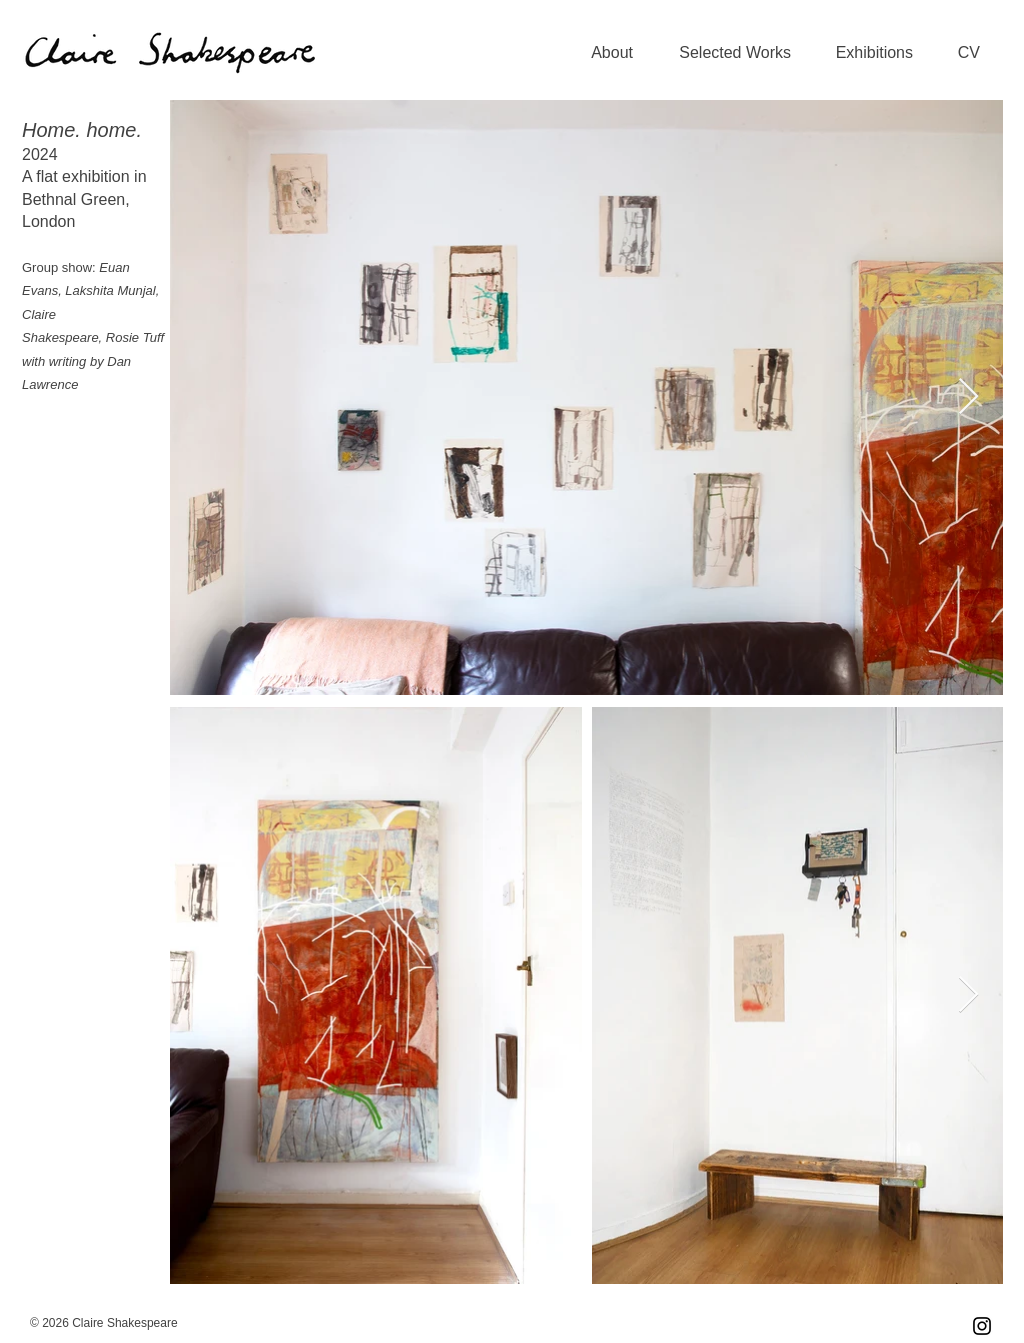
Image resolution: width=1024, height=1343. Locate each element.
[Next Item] (968, 397)
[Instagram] (982, 1326)
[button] (727, 53)
